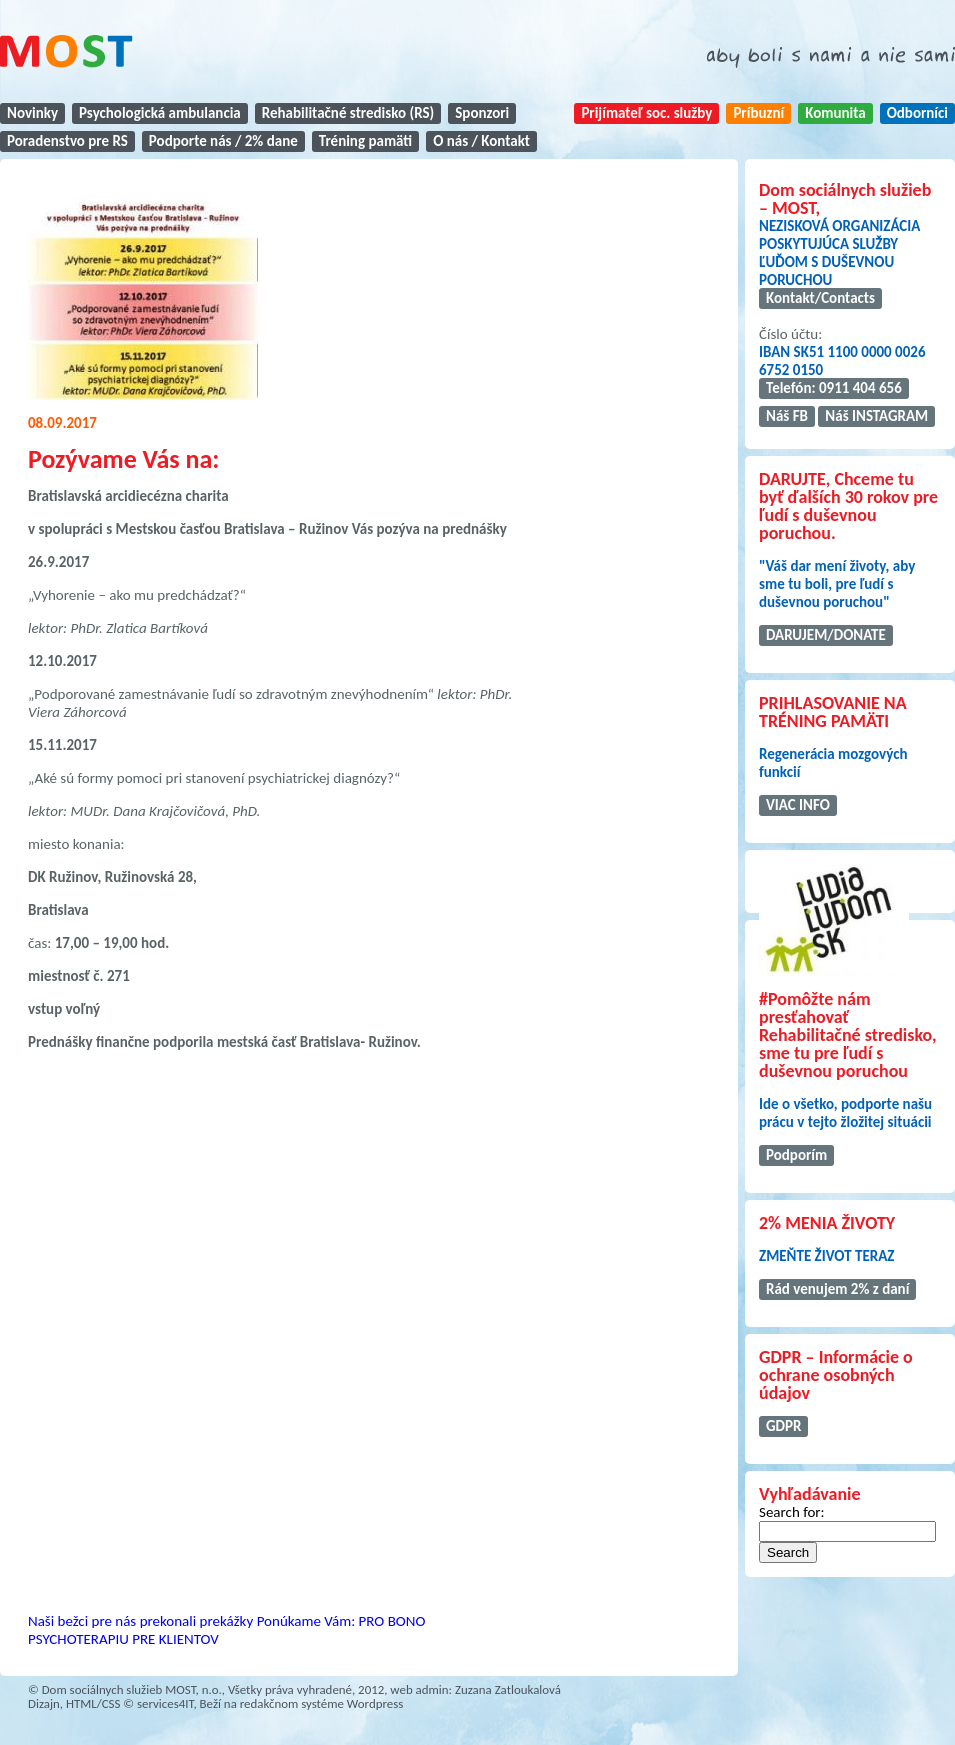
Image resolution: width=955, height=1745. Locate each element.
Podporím (796, 1155)
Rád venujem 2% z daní (837, 1289)
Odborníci (917, 113)
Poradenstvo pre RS (67, 141)
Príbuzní (758, 113)
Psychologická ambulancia (160, 113)
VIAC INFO (798, 805)
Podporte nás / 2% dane (223, 141)
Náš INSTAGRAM (876, 416)
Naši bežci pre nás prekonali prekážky (140, 1621)
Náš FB (787, 416)
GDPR (783, 1426)
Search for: (792, 1512)
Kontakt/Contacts (820, 298)
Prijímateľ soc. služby (646, 113)
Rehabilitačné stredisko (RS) (348, 113)
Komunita (835, 113)
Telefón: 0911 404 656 (834, 388)
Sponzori (482, 113)
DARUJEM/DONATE (826, 635)
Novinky (32, 113)
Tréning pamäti (365, 141)
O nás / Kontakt (481, 141)
